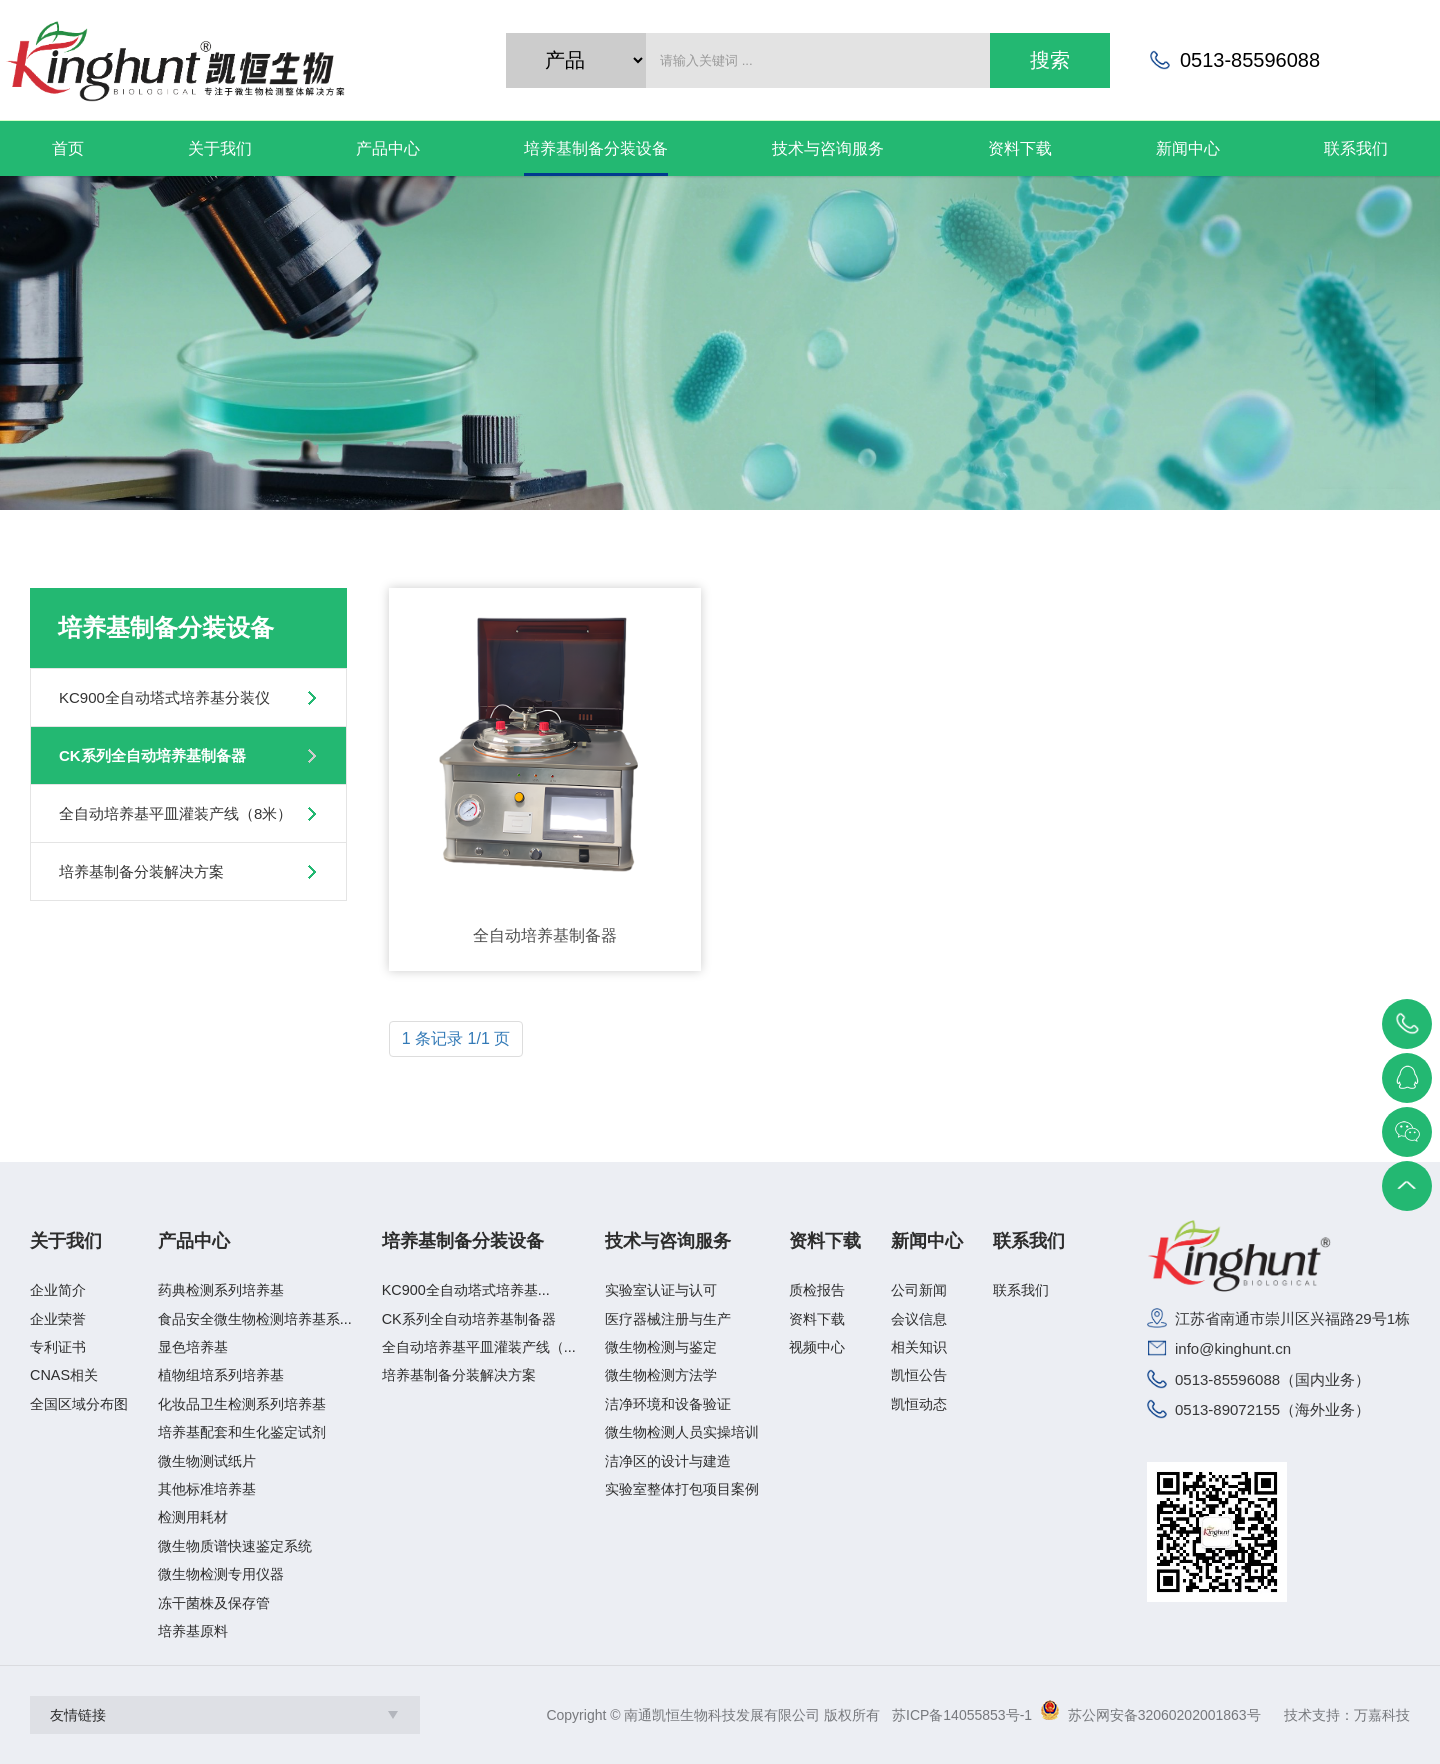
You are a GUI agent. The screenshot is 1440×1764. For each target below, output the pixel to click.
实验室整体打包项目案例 (682, 1489)
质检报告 (817, 1290)
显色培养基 (193, 1347)
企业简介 (58, 1290)
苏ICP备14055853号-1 (962, 1715)
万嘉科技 (1382, 1715)
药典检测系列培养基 (221, 1290)
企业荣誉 (58, 1319)
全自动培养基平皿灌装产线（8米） (175, 813)
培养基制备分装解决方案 (141, 871)
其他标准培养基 (207, 1489)
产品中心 (194, 1241)
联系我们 (1029, 1241)
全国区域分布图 (79, 1404)
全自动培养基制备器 (545, 935)
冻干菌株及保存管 (214, 1603)
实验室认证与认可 (661, 1290)
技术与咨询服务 (668, 1241)
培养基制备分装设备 (463, 1241)
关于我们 (66, 1241)
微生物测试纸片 (207, 1461)
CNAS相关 (64, 1375)
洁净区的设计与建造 (668, 1461)
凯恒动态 (919, 1404)
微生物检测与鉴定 (661, 1347)
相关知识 (919, 1347)
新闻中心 (927, 1241)
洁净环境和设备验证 (668, 1404)
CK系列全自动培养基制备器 (152, 755)
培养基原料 (193, 1631)
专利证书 (58, 1347)
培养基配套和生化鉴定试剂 (242, 1432)
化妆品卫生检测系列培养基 (242, 1404)
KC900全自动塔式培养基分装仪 (164, 697)
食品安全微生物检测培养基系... (255, 1319)
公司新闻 (919, 1290)
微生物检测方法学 (661, 1375)
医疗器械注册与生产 (668, 1319)
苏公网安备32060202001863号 (1164, 1715)
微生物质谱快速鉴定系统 (235, 1546)
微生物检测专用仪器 (221, 1574)
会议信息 (919, 1319)
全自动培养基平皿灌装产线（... (479, 1347)
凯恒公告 (919, 1375)
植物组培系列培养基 (221, 1375)
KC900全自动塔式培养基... (466, 1290)
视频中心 (817, 1347)
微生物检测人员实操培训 (682, 1432)
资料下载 (825, 1241)
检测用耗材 (193, 1517)
